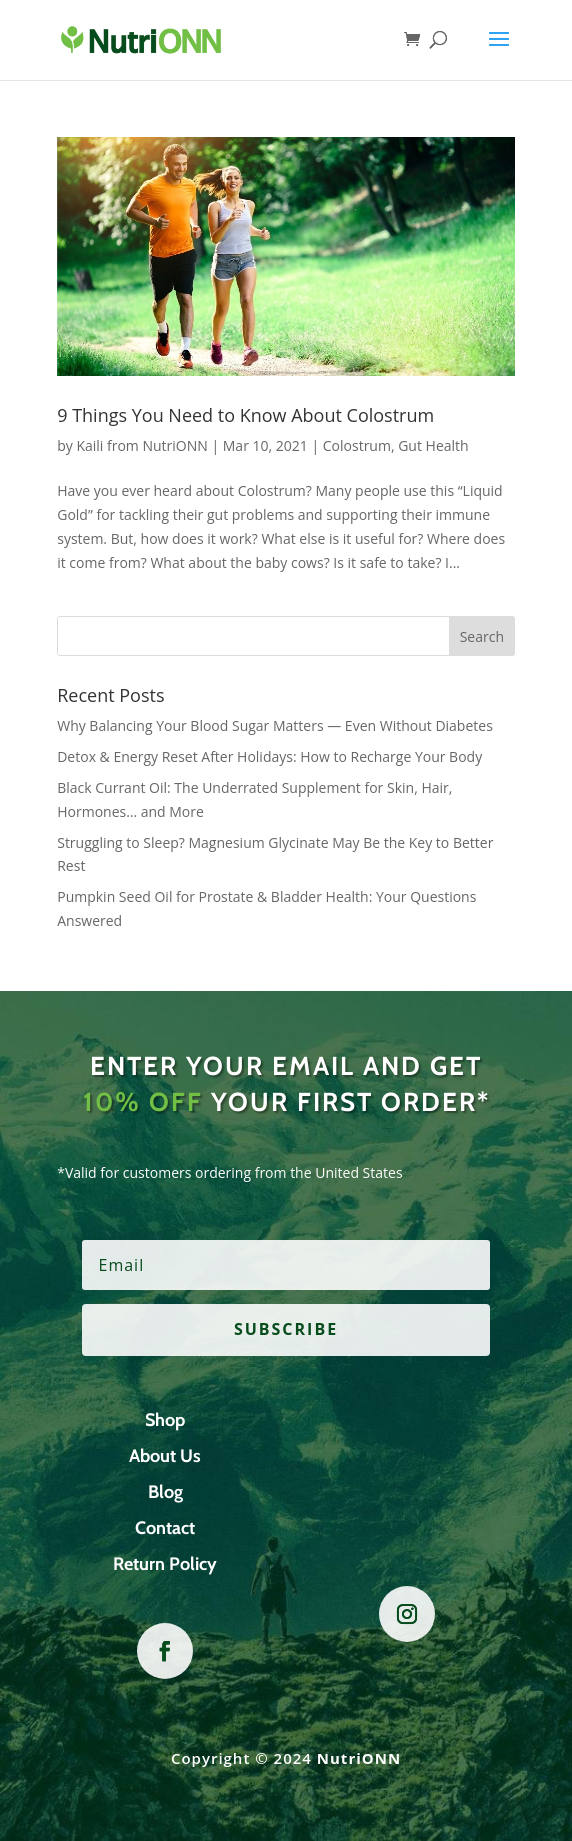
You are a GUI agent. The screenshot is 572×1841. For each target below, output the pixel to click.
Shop (165, 1420)
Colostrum (357, 445)
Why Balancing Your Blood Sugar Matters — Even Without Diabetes (275, 725)
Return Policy (165, 1564)
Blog (165, 1492)
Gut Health (433, 445)
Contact (165, 1528)
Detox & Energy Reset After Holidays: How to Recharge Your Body (269, 756)
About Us (165, 1456)
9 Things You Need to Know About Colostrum (245, 415)
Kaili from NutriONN (141, 445)
